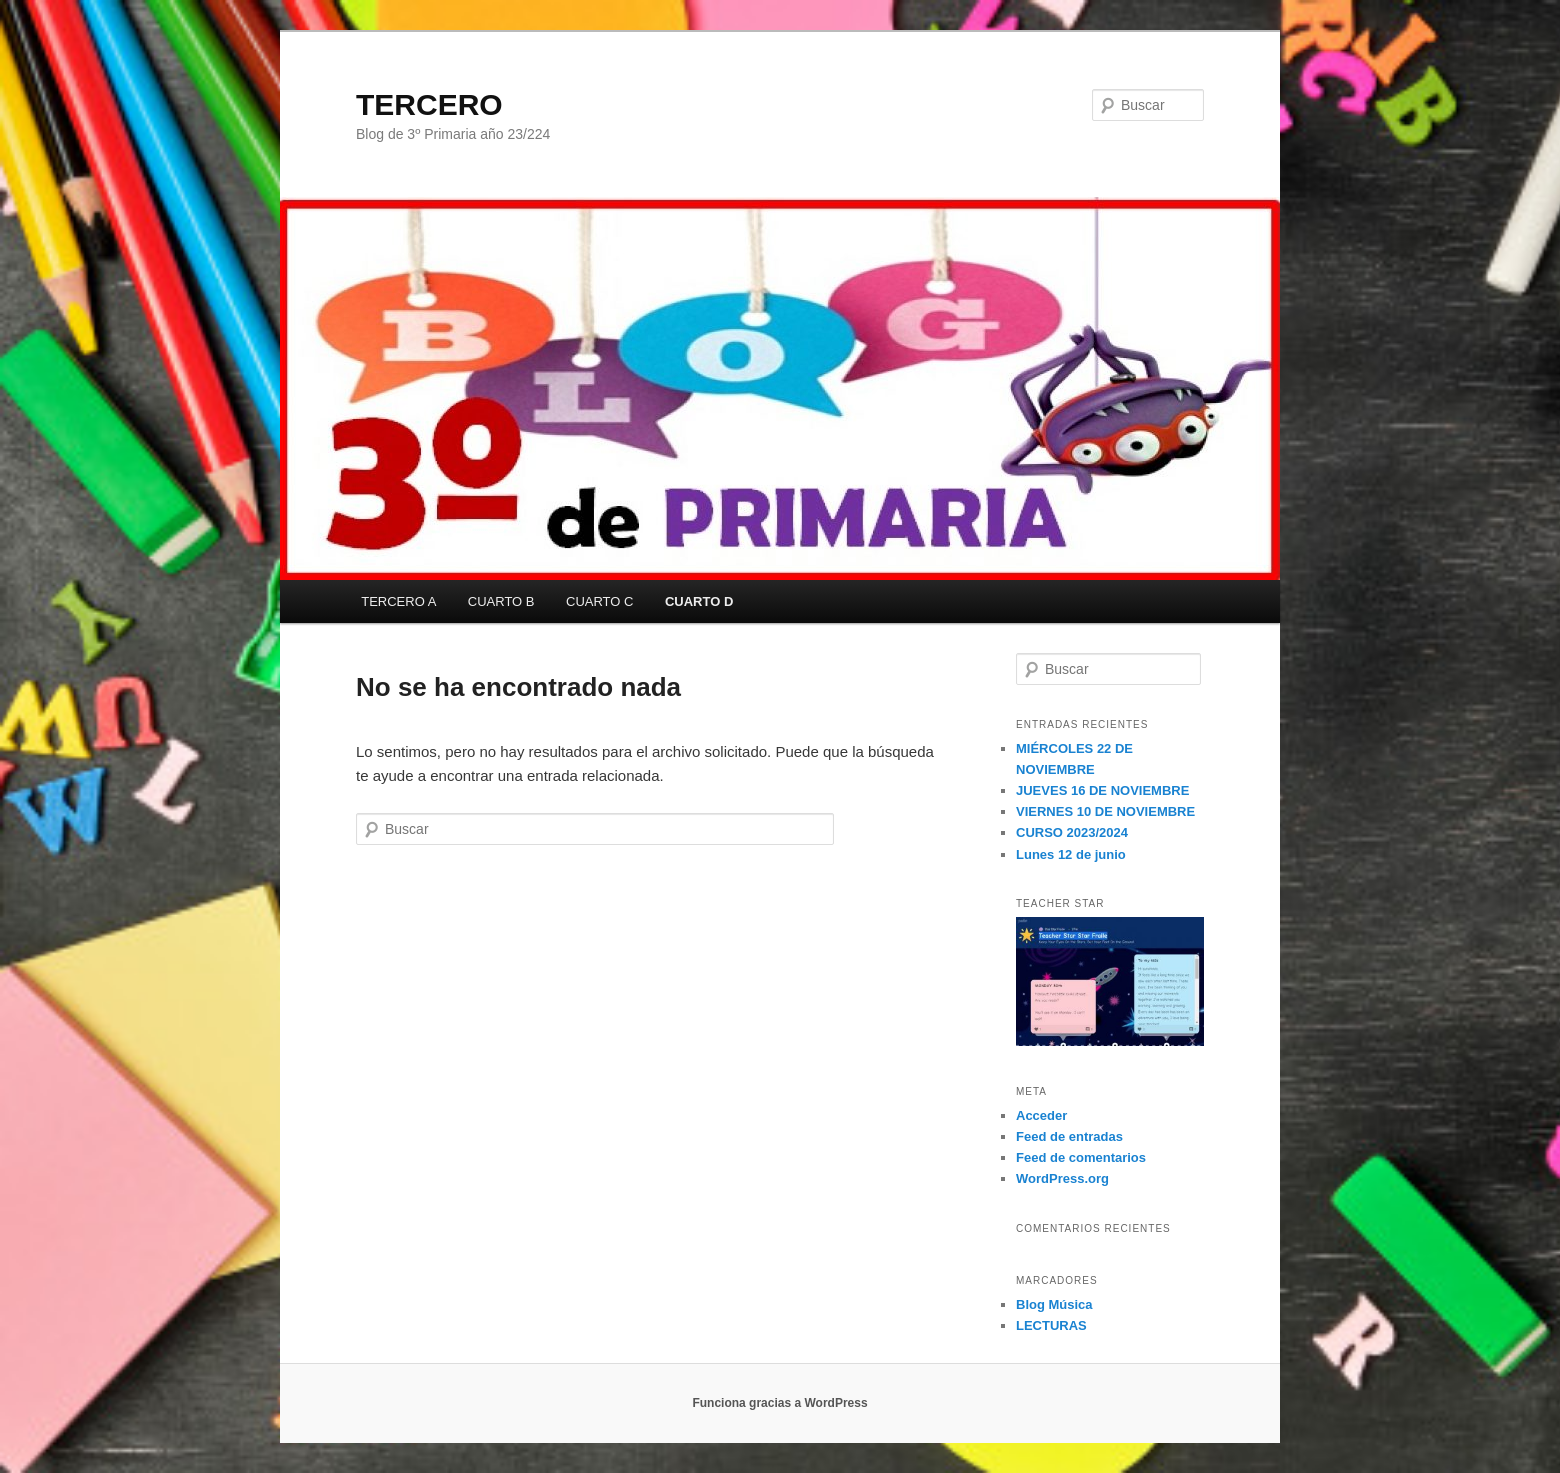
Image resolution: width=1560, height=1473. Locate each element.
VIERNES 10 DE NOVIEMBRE (1105, 811)
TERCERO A (398, 601)
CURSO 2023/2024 (1072, 832)
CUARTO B (501, 601)
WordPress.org (1062, 1178)
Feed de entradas (1069, 1136)
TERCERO (429, 104)
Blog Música (1054, 1304)
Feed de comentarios (1081, 1157)
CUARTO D (699, 601)
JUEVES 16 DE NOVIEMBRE (1102, 790)
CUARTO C (599, 601)
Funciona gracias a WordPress (779, 1403)
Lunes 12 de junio (1071, 854)
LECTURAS (1051, 1325)
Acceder (1041, 1115)
